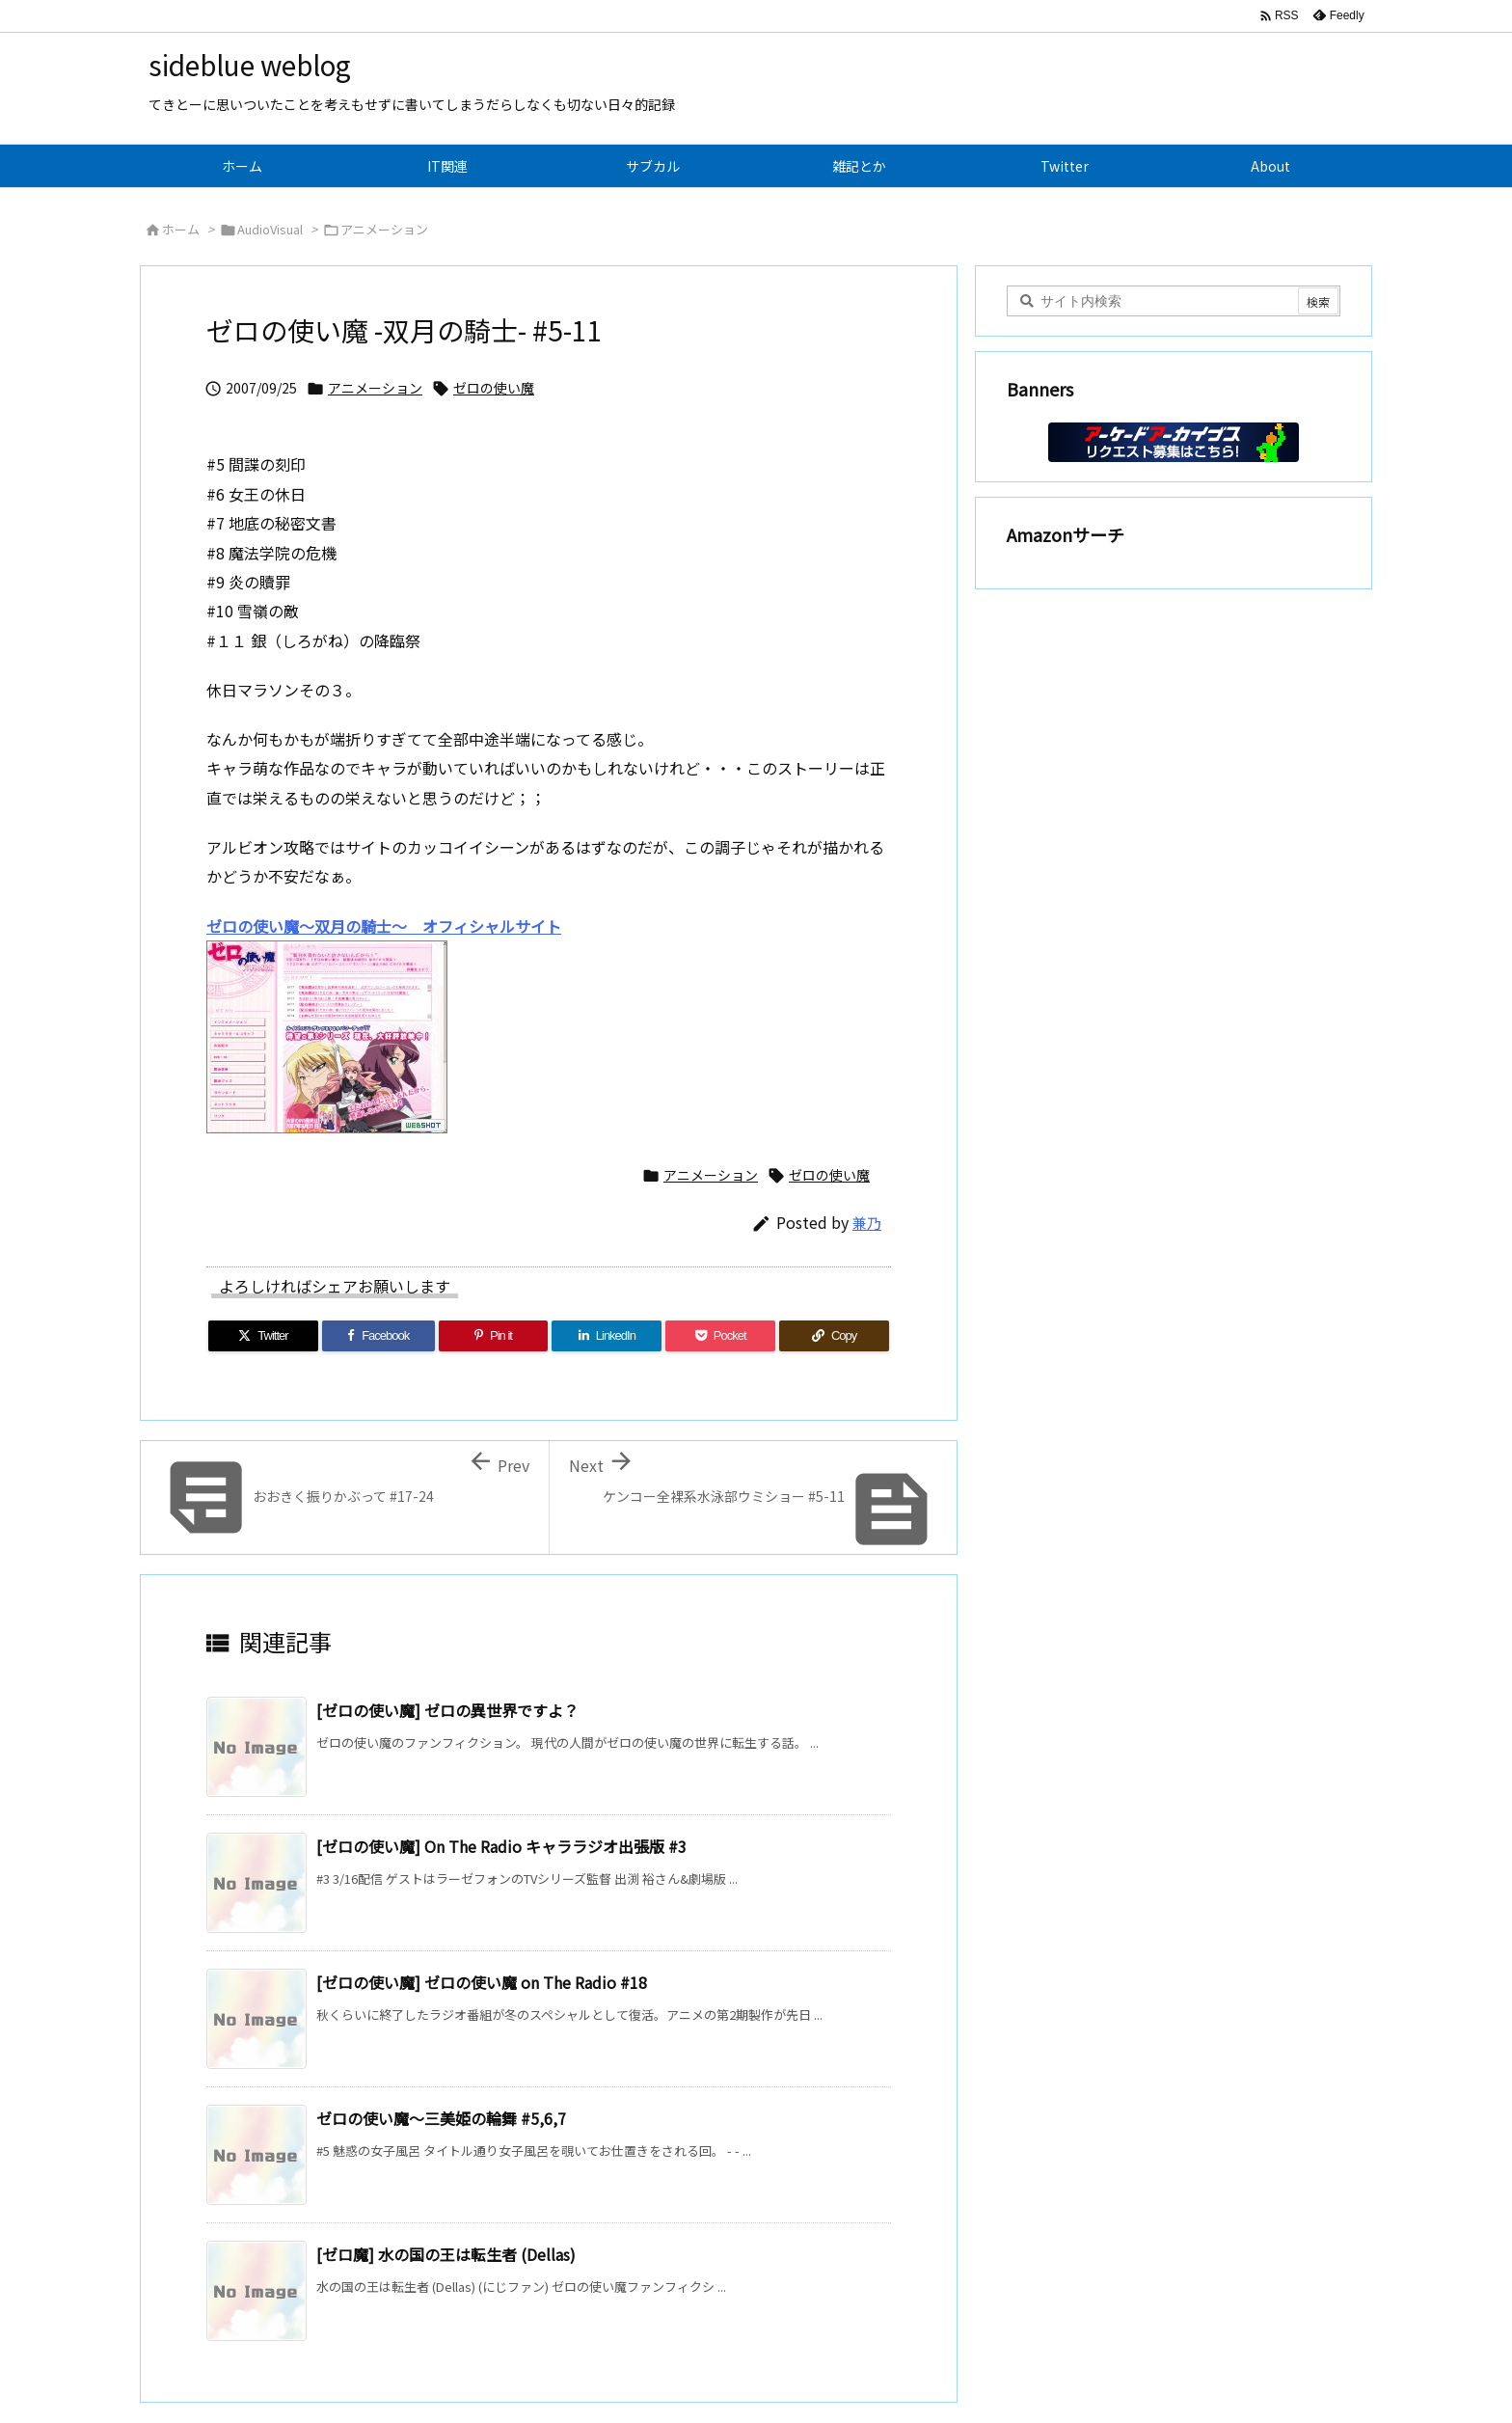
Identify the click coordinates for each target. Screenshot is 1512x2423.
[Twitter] (263, 1335)
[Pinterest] (494, 1335)
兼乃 (866, 1222)
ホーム (181, 229)
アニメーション (384, 229)
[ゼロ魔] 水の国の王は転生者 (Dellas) (446, 2254)
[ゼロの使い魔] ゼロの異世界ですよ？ (447, 1710)
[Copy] (834, 1335)
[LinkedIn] (607, 1335)
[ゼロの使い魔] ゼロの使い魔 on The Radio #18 (481, 1982)
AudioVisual (270, 229)
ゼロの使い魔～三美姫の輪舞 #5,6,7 (441, 2118)
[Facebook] (378, 1335)
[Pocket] (720, 1335)
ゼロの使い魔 (493, 387)
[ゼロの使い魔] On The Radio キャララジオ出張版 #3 (501, 1846)
